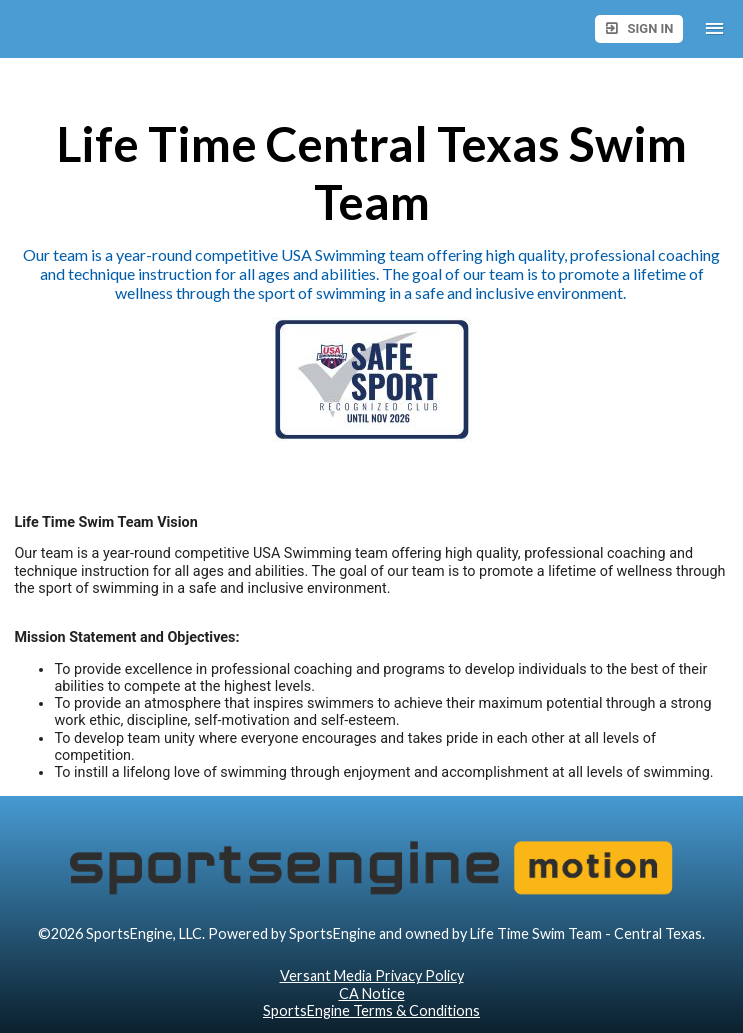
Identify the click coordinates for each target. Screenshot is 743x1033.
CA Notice (372, 993)
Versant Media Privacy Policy (372, 975)
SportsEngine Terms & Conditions (371, 1010)
